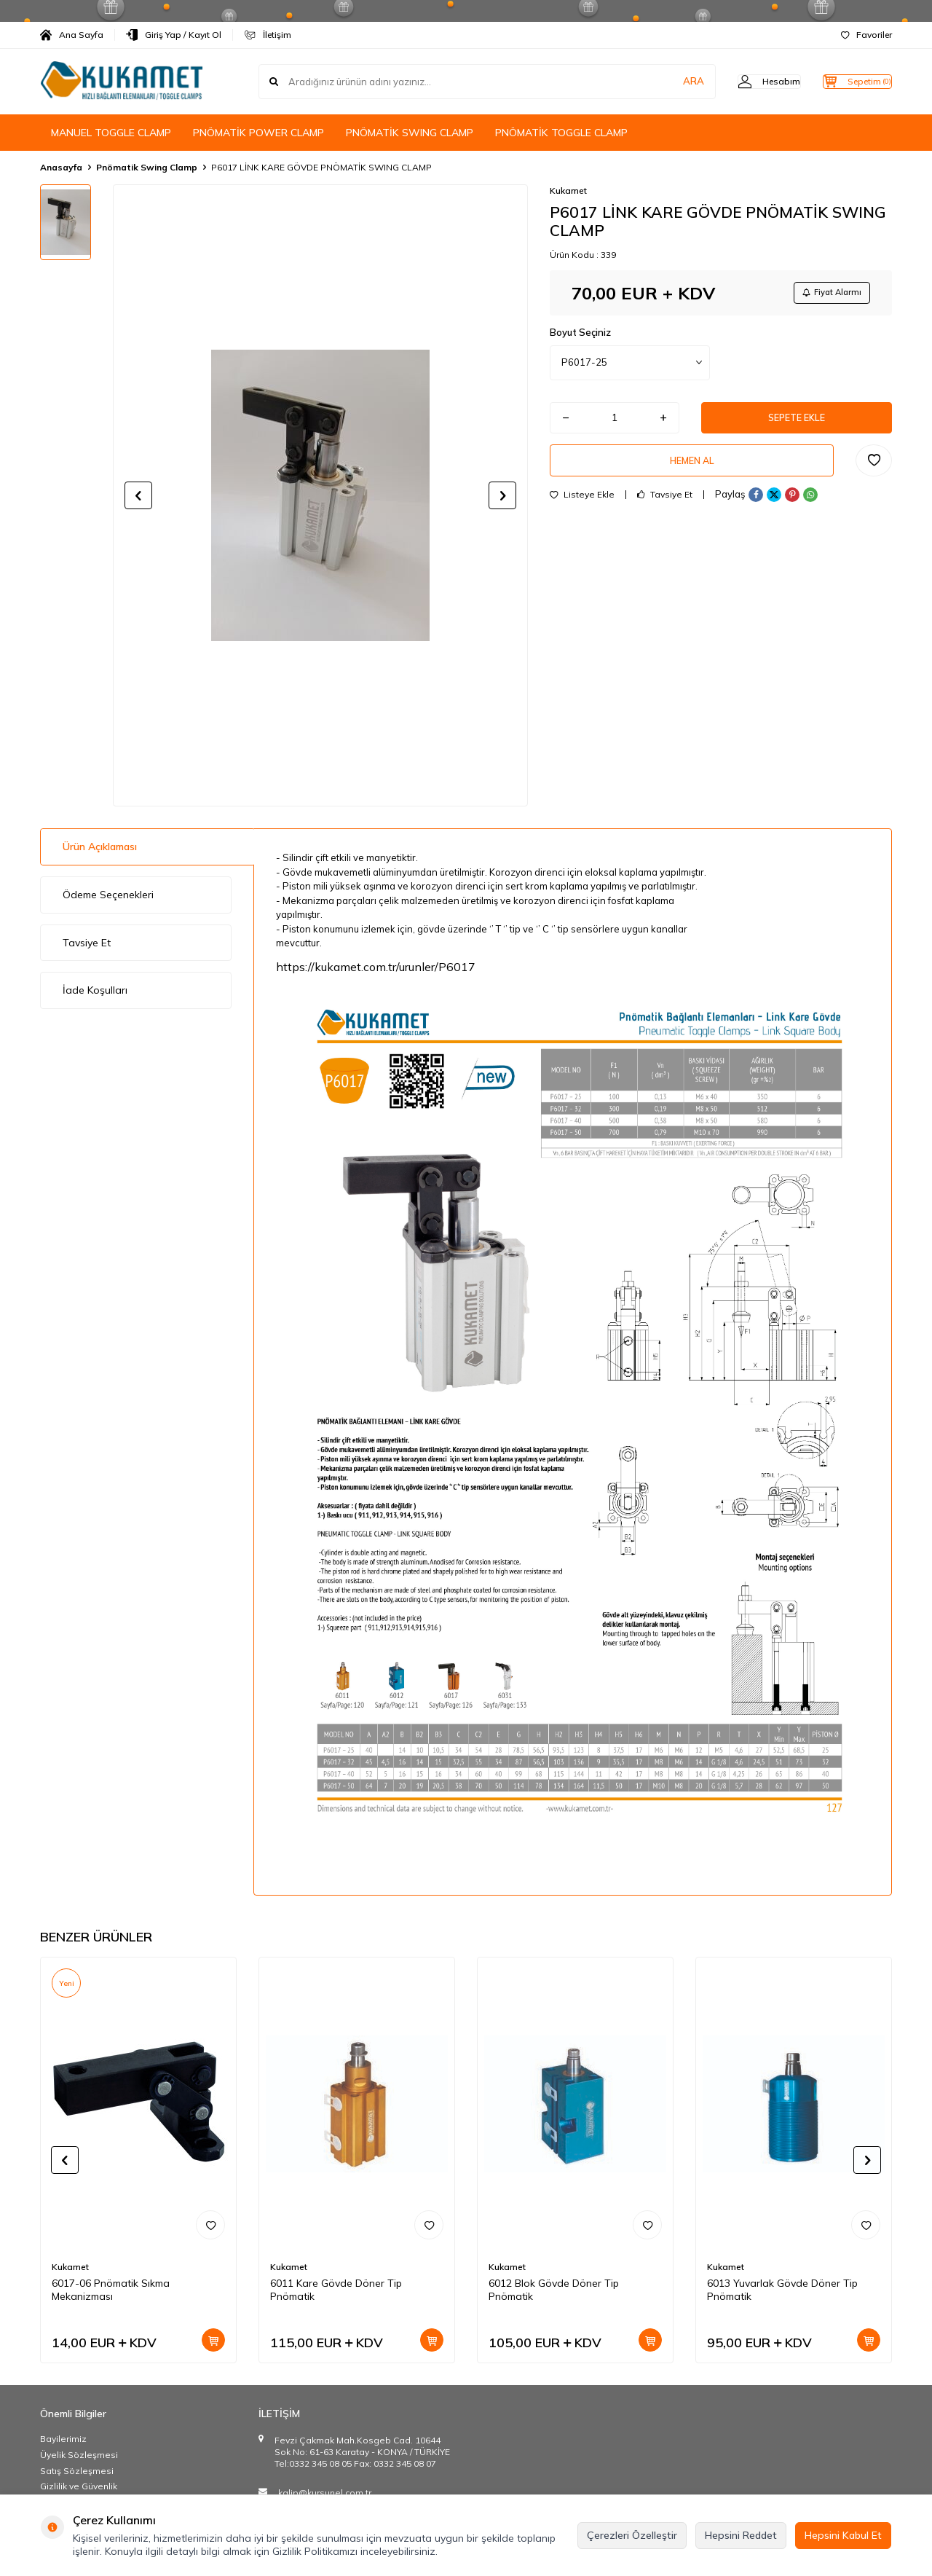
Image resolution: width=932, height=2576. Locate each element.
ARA (664, 81)
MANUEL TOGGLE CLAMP (111, 132)
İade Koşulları (95, 990)
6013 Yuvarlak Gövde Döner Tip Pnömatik (782, 2290)
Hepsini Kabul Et (843, 2535)
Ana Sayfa (71, 35)
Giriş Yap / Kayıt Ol (173, 35)
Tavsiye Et (664, 507)
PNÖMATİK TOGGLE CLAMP (561, 132)
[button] (138, 495)
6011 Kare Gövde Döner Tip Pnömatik (336, 2290)
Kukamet (568, 190)
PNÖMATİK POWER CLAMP (258, 132)
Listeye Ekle (582, 507)
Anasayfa (61, 167)
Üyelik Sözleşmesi (79, 2454)
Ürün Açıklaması (100, 846)
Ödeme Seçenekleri (108, 894)
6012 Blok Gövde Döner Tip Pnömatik (554, 2290)
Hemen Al (691, 469)
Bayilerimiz (63, 2438)
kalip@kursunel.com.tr (324, 2492)
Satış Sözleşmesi (77, 2470)
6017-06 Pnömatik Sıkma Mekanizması (111, 2290)
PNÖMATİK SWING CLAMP (409, 132)
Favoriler (866, 34)
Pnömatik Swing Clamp (146, 167)
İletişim (267, 35)
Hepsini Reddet (741, 2535)
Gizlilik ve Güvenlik (78, 2486)
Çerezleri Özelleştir (632, 2535)
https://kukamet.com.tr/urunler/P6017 (375, 966)
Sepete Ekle (797, 422)
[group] (320, 495)
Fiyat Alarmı (827, 293)
